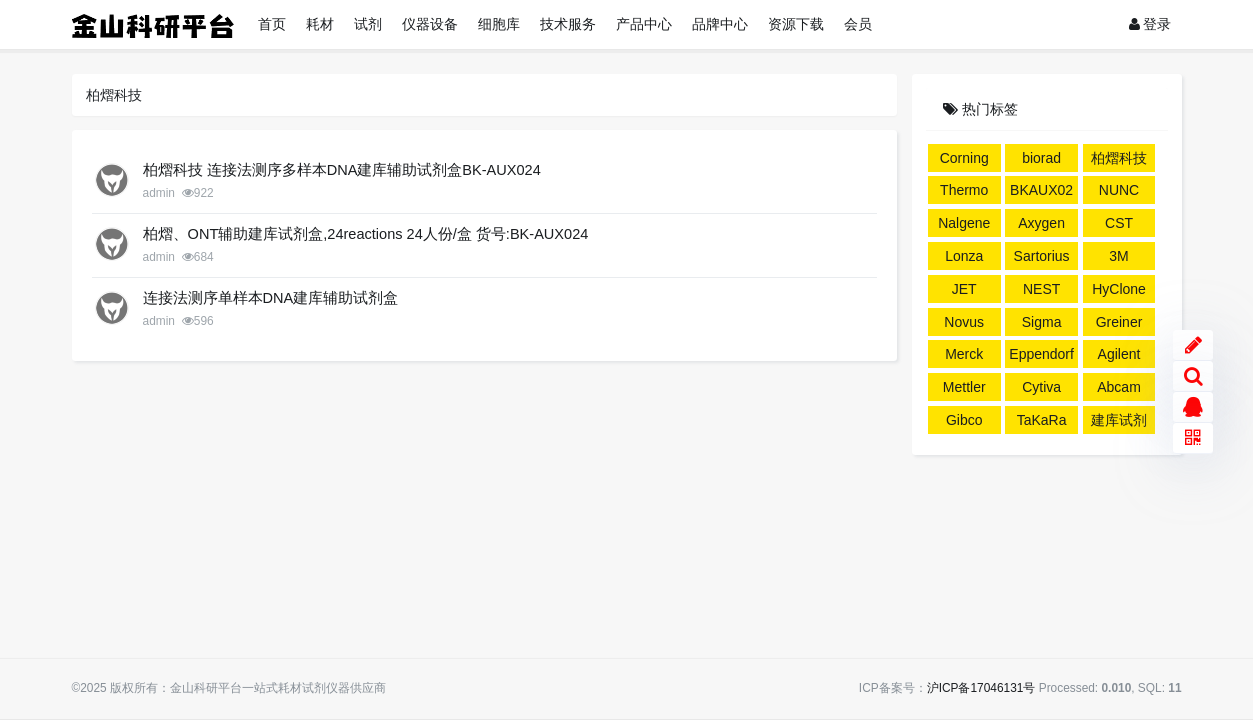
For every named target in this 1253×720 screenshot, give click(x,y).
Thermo (964, 190)
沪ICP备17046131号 (981, 688)
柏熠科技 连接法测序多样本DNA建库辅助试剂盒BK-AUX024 (342, 170)
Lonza (964, 256)
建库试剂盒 (1119, 423)
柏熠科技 (1119, 158)
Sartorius (1042, 256)
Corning (964, 158)
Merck (964, 354)
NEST (1041, 289)
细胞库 (499, 24)
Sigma (1042, 322)
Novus (964, 322)
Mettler (964, 387)
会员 (858, 24)
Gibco (964, 420)
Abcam (1119, 387)
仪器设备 (430, 24)
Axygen (1041, 223)
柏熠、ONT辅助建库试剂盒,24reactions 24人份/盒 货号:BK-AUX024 (366, 234)
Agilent (1119, 354)
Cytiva (1041, 387)
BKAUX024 (1041, 193)
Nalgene (964, 223)
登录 (1150, 24)
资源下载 (796, 24)
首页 (272, 24)
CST (1119, 223)
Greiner (1119, 322)
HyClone (1119, 289)
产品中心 (644, 24)
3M (1118, 256)
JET (964, 289)
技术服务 (568, 24)
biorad (1041, 158)
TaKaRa (1042, 420)
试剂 (368, 24)
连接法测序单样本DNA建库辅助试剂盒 (271, 298)
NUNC (1119, 190)
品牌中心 (720, 24)
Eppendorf (1041, 354)
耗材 (320, 24)
